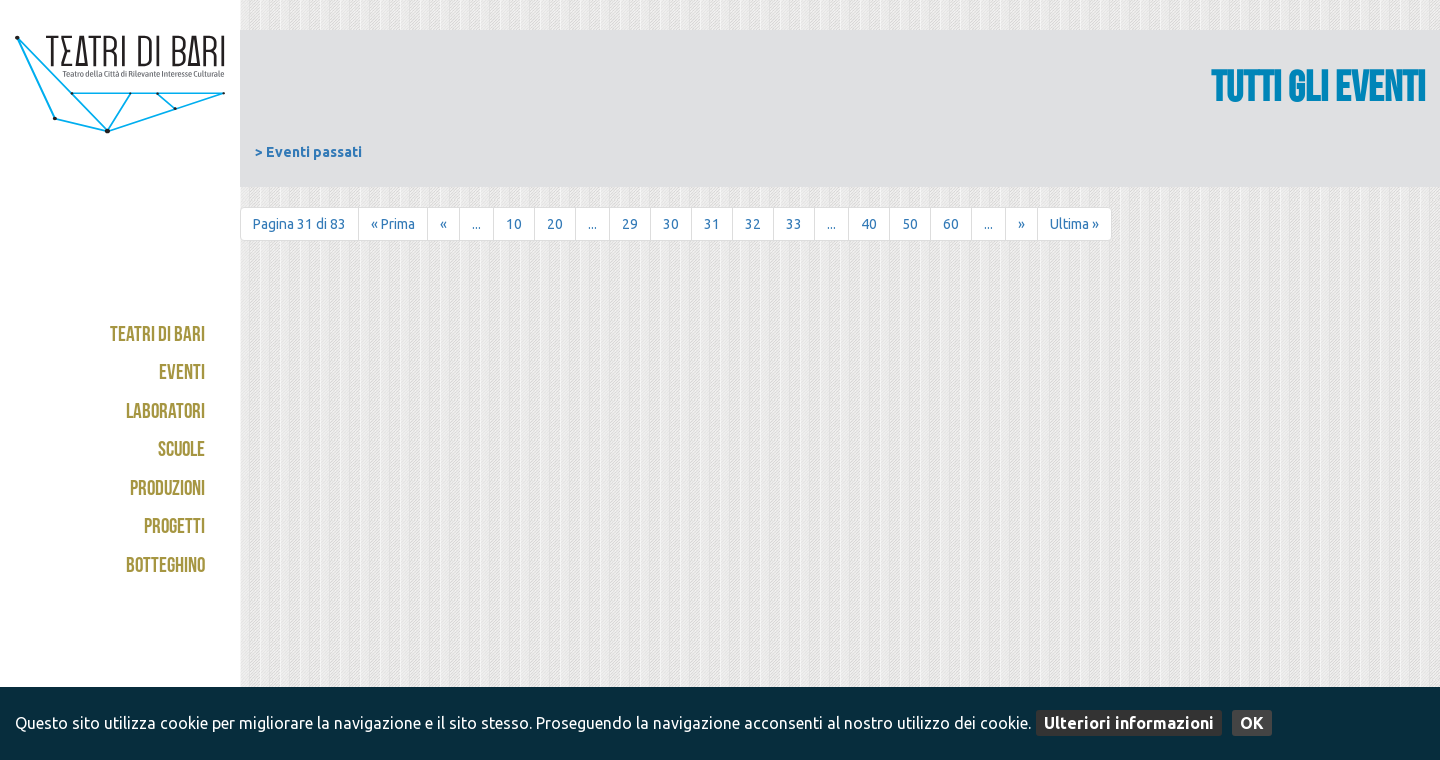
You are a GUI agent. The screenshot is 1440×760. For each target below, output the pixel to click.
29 (630, 224)
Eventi (182, 374)
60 (951, 224)
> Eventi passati (308, 152)
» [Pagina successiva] (1021, 224)
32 (753, 224)
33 (794, 224)
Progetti (174, 528)
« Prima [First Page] (393, 224)
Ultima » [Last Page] (1074, 224)
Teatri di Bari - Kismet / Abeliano (120, 105)
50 (910, 224)
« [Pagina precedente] (443, 224)
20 (555, 224)
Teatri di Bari (157, 336)
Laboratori (165, 413)
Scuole (181, 451)
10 (514, 224)
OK (1252, 723)
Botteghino (165, 567)
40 (869, 224)
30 (671, 224)
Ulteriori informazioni (1129, 723)
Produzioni (167, 490)
